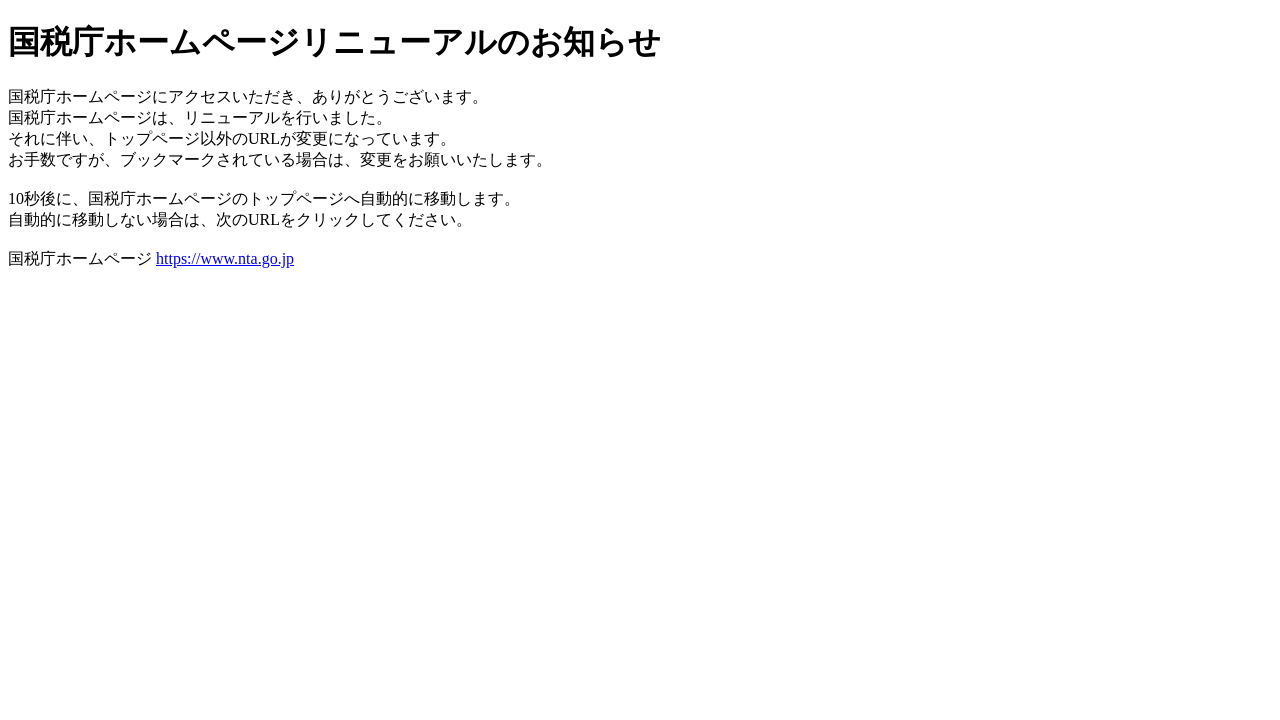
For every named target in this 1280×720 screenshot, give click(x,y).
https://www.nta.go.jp (225, 258)
